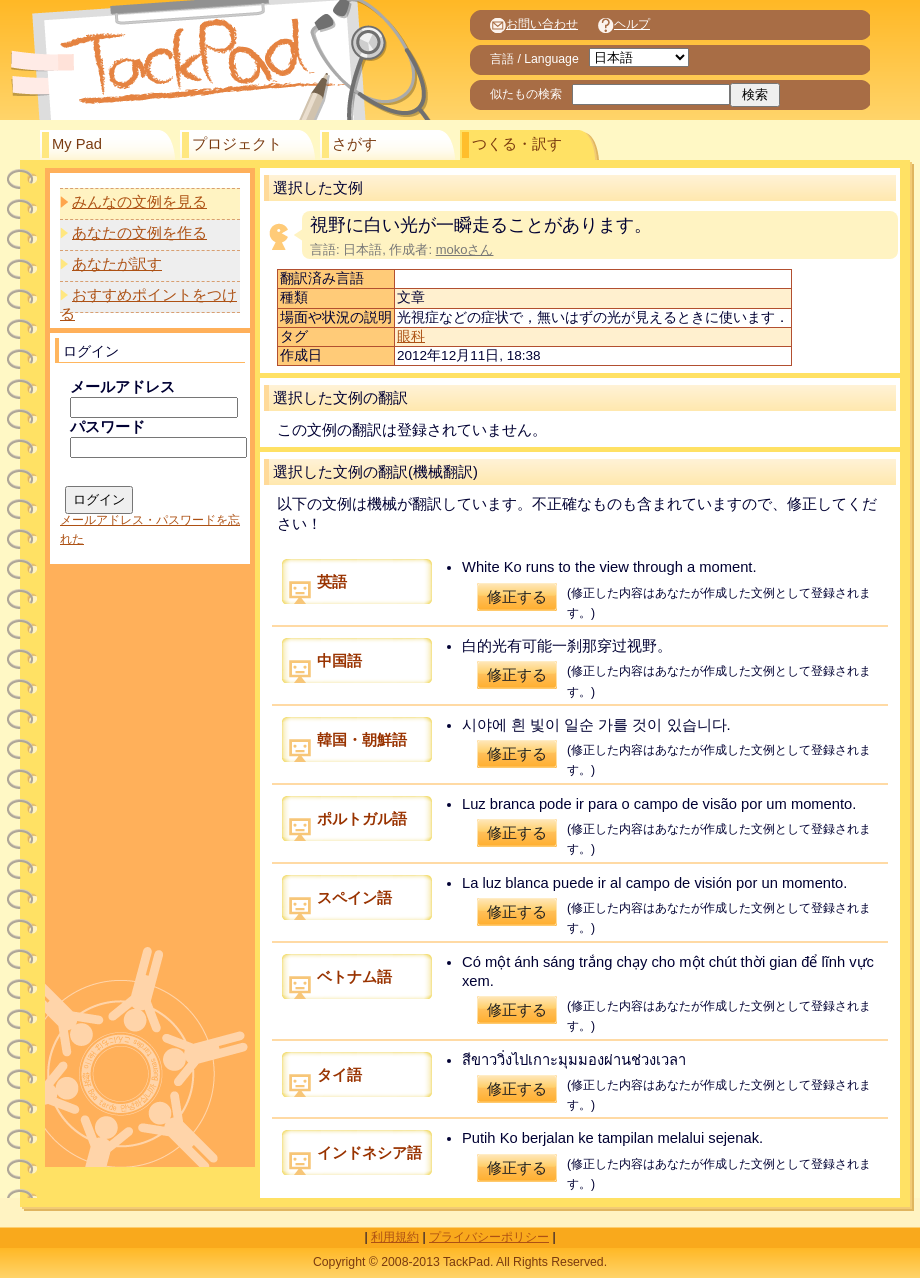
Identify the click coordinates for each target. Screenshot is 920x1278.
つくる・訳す (517, 144)
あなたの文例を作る (139, 233)
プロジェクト (237, 144)
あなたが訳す (117, 264)
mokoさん (465, 249)
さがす (354, 144)
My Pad (77, 144)
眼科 (411, 336)
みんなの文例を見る (139, 202)
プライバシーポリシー (489, 1237)
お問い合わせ (534, 24)
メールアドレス (122, 387)
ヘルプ (624, 24)
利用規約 (395, 1237)
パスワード (107, 427)
